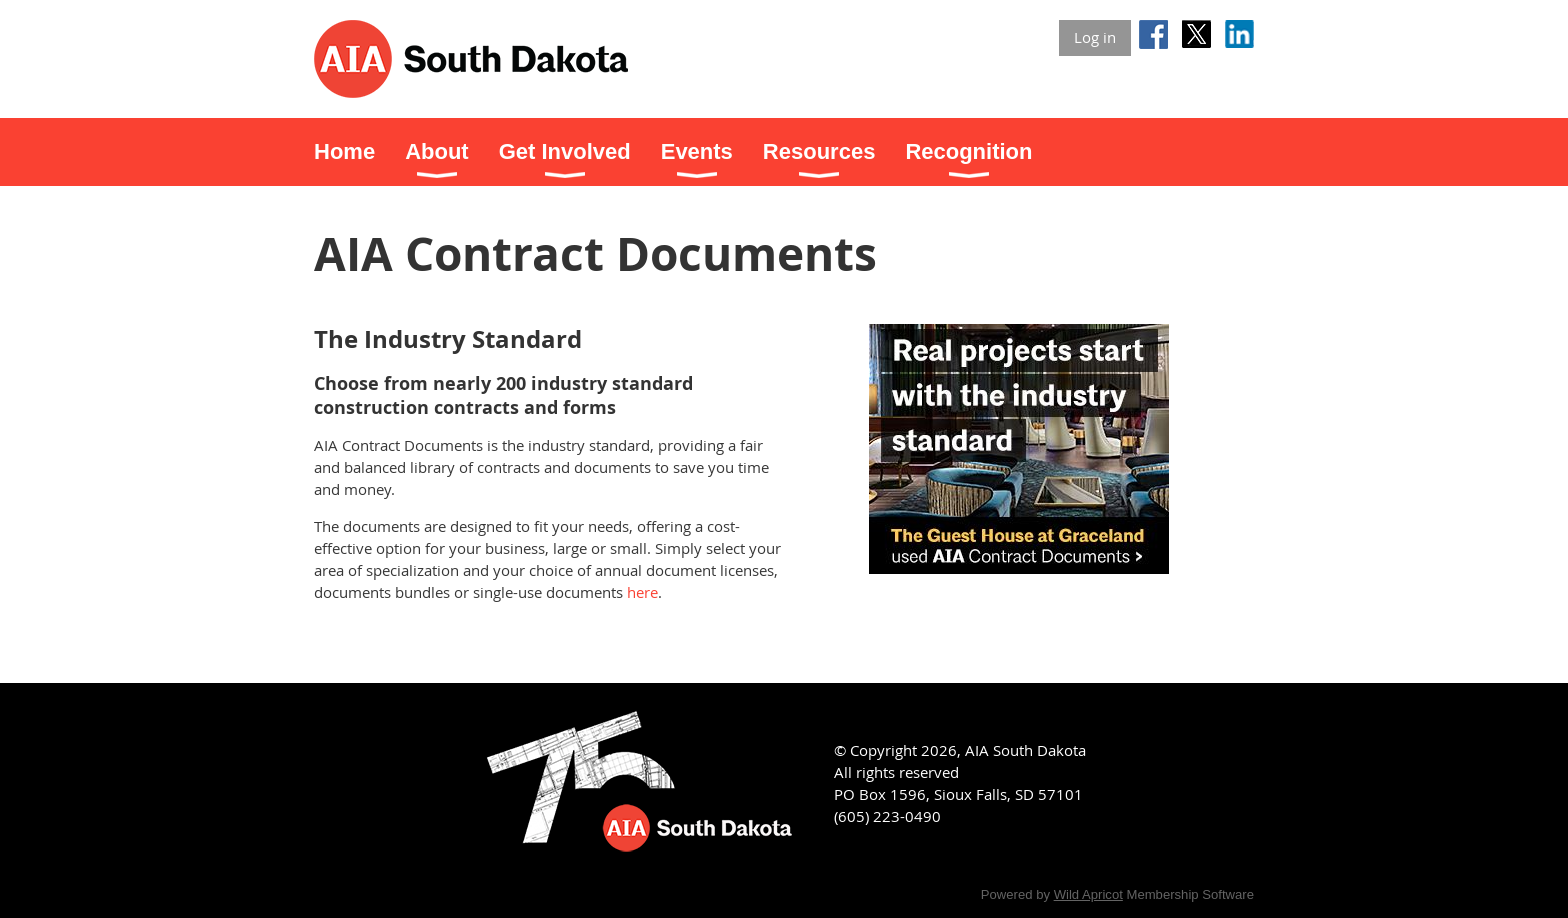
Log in (1095, 37)
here (642, 592)
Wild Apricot (1088, 894)
